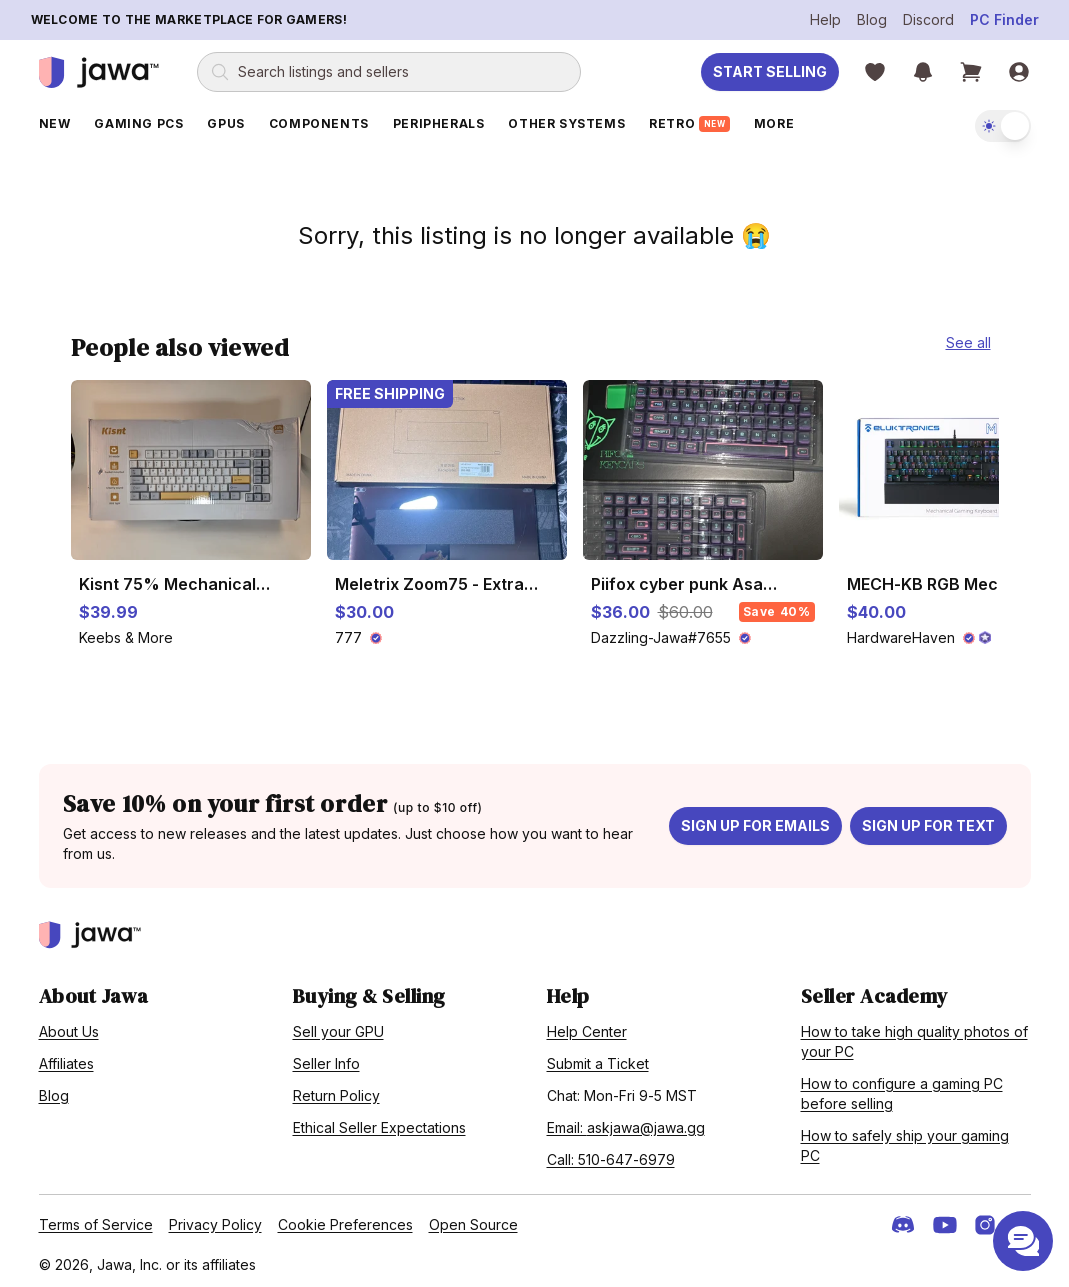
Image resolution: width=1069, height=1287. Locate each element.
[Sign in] (1019, 72)
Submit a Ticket (598, 1059)
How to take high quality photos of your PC (914, 1037)
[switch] (1003, 126)
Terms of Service (96, 1220)
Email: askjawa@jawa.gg (626, 1123)
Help (825, 19)
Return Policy (336, 1091)
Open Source (473, 1220)
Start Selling (770, 71)
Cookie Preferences (345, 1220)
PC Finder (1004, 19)
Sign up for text (928, 821)
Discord (928, 19)
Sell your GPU (338, 1027)
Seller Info (326, 1059)
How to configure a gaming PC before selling (902, 1089)
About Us (69, 1027)
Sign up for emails (755, 821)
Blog (872, 19)
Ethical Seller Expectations (379, 1123)
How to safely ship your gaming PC (905, 1141)
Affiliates (66, 1059)
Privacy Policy (215, 1220)
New (55, 123)
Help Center (587, 1027)
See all (968, 338)
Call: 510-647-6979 (611, 1155)
